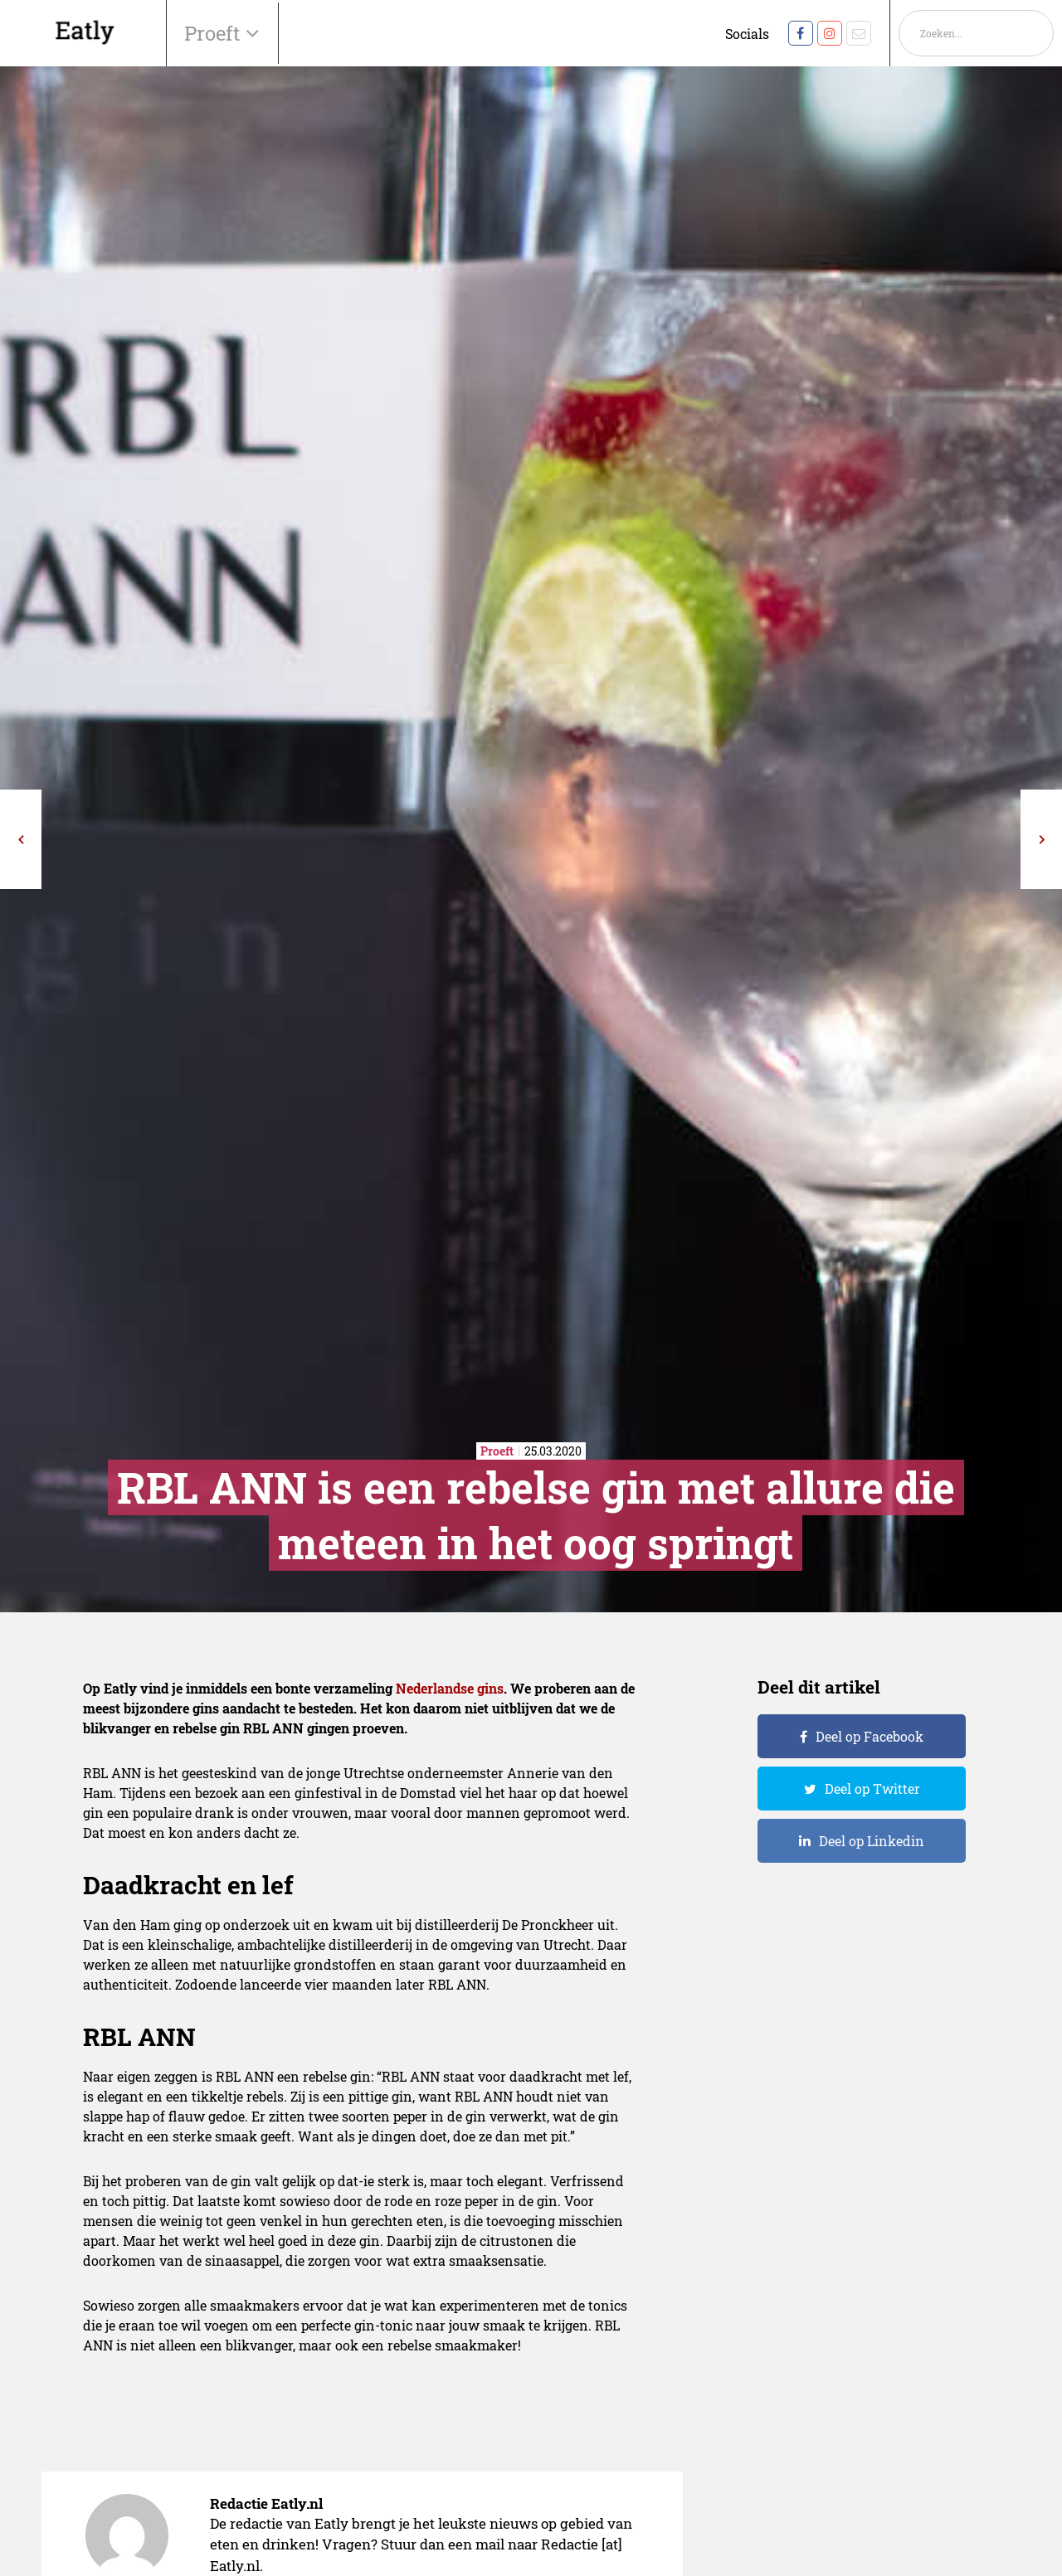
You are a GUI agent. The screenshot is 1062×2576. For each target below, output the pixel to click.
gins (490, 1688)
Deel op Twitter (872, 1788)
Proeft (215, 33)
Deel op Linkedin (871, 1840)
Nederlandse (435, 1688)
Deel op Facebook (869, 1736)
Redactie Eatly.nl (266, 2503)
